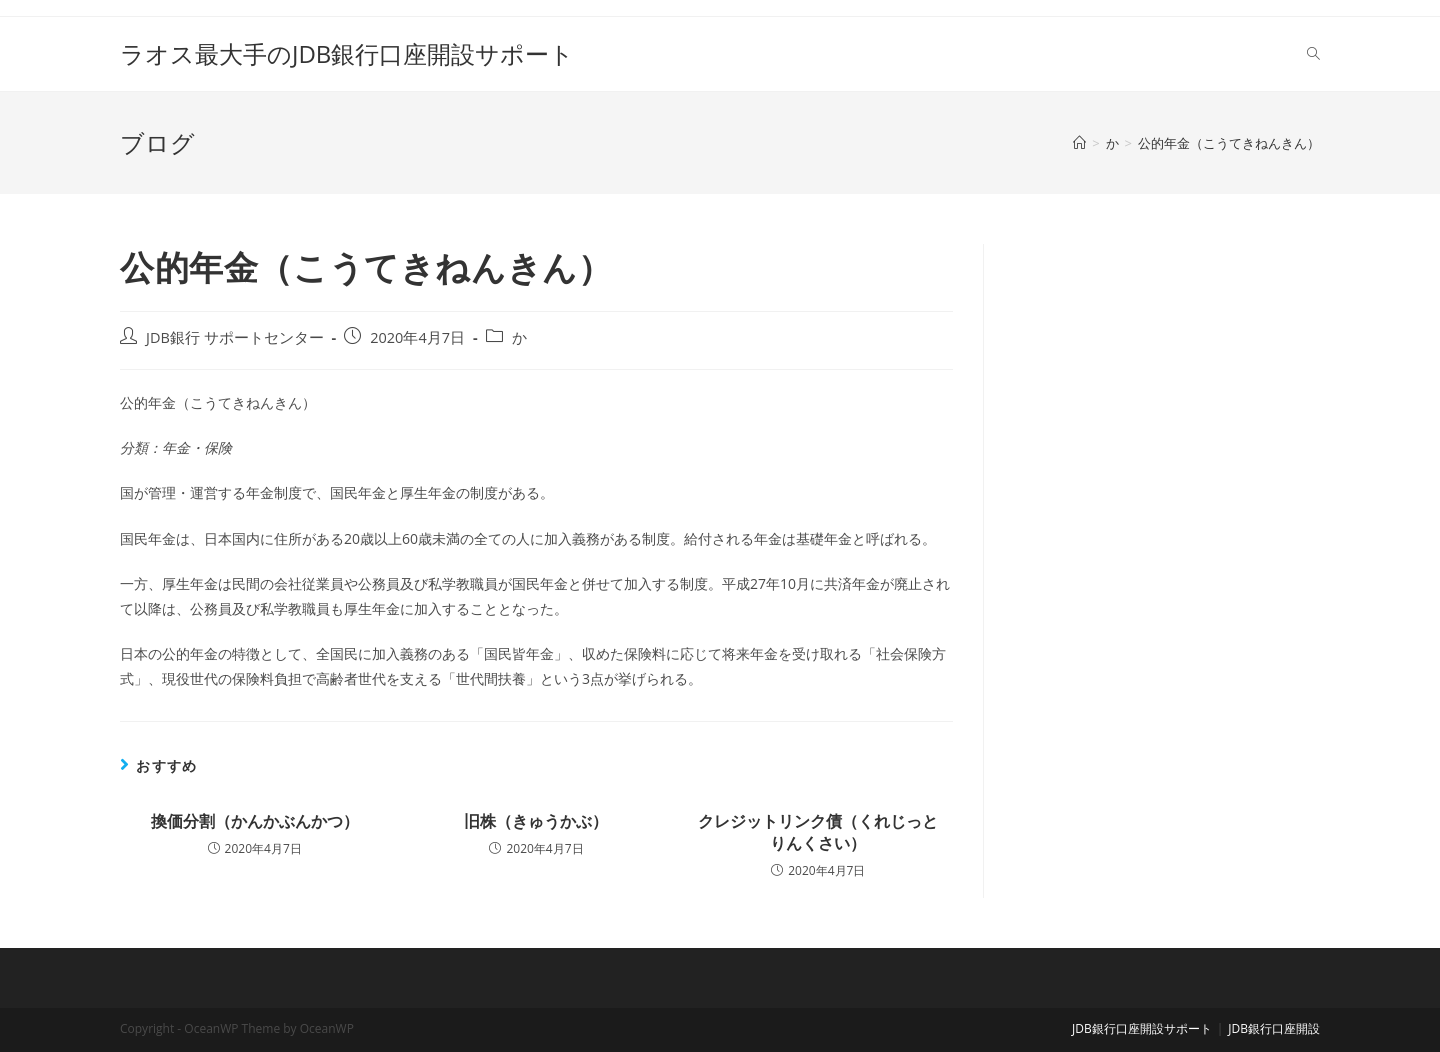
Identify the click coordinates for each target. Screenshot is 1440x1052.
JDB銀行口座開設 (1274, 1028)
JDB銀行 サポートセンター (235, 337)
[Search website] (1313, 54)
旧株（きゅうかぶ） (536, 821)
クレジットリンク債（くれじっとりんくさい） (818, 832)
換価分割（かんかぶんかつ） (255, 821)
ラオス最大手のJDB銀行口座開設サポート (347, 53)
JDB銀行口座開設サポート (1142, 1028)
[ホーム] (1079, 143)
